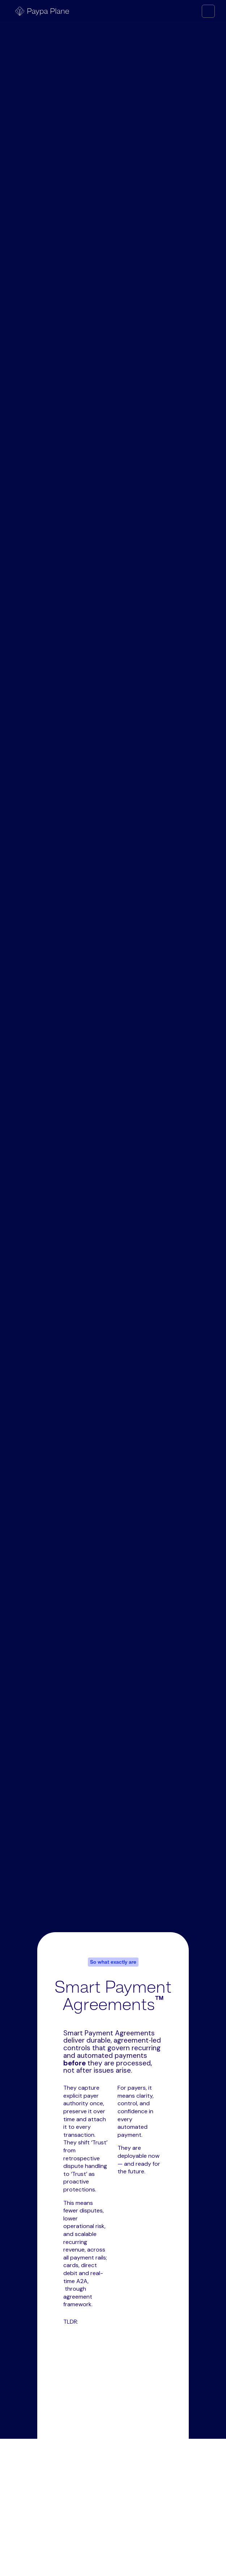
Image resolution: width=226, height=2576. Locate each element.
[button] (208, 11)
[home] (40, 11)
